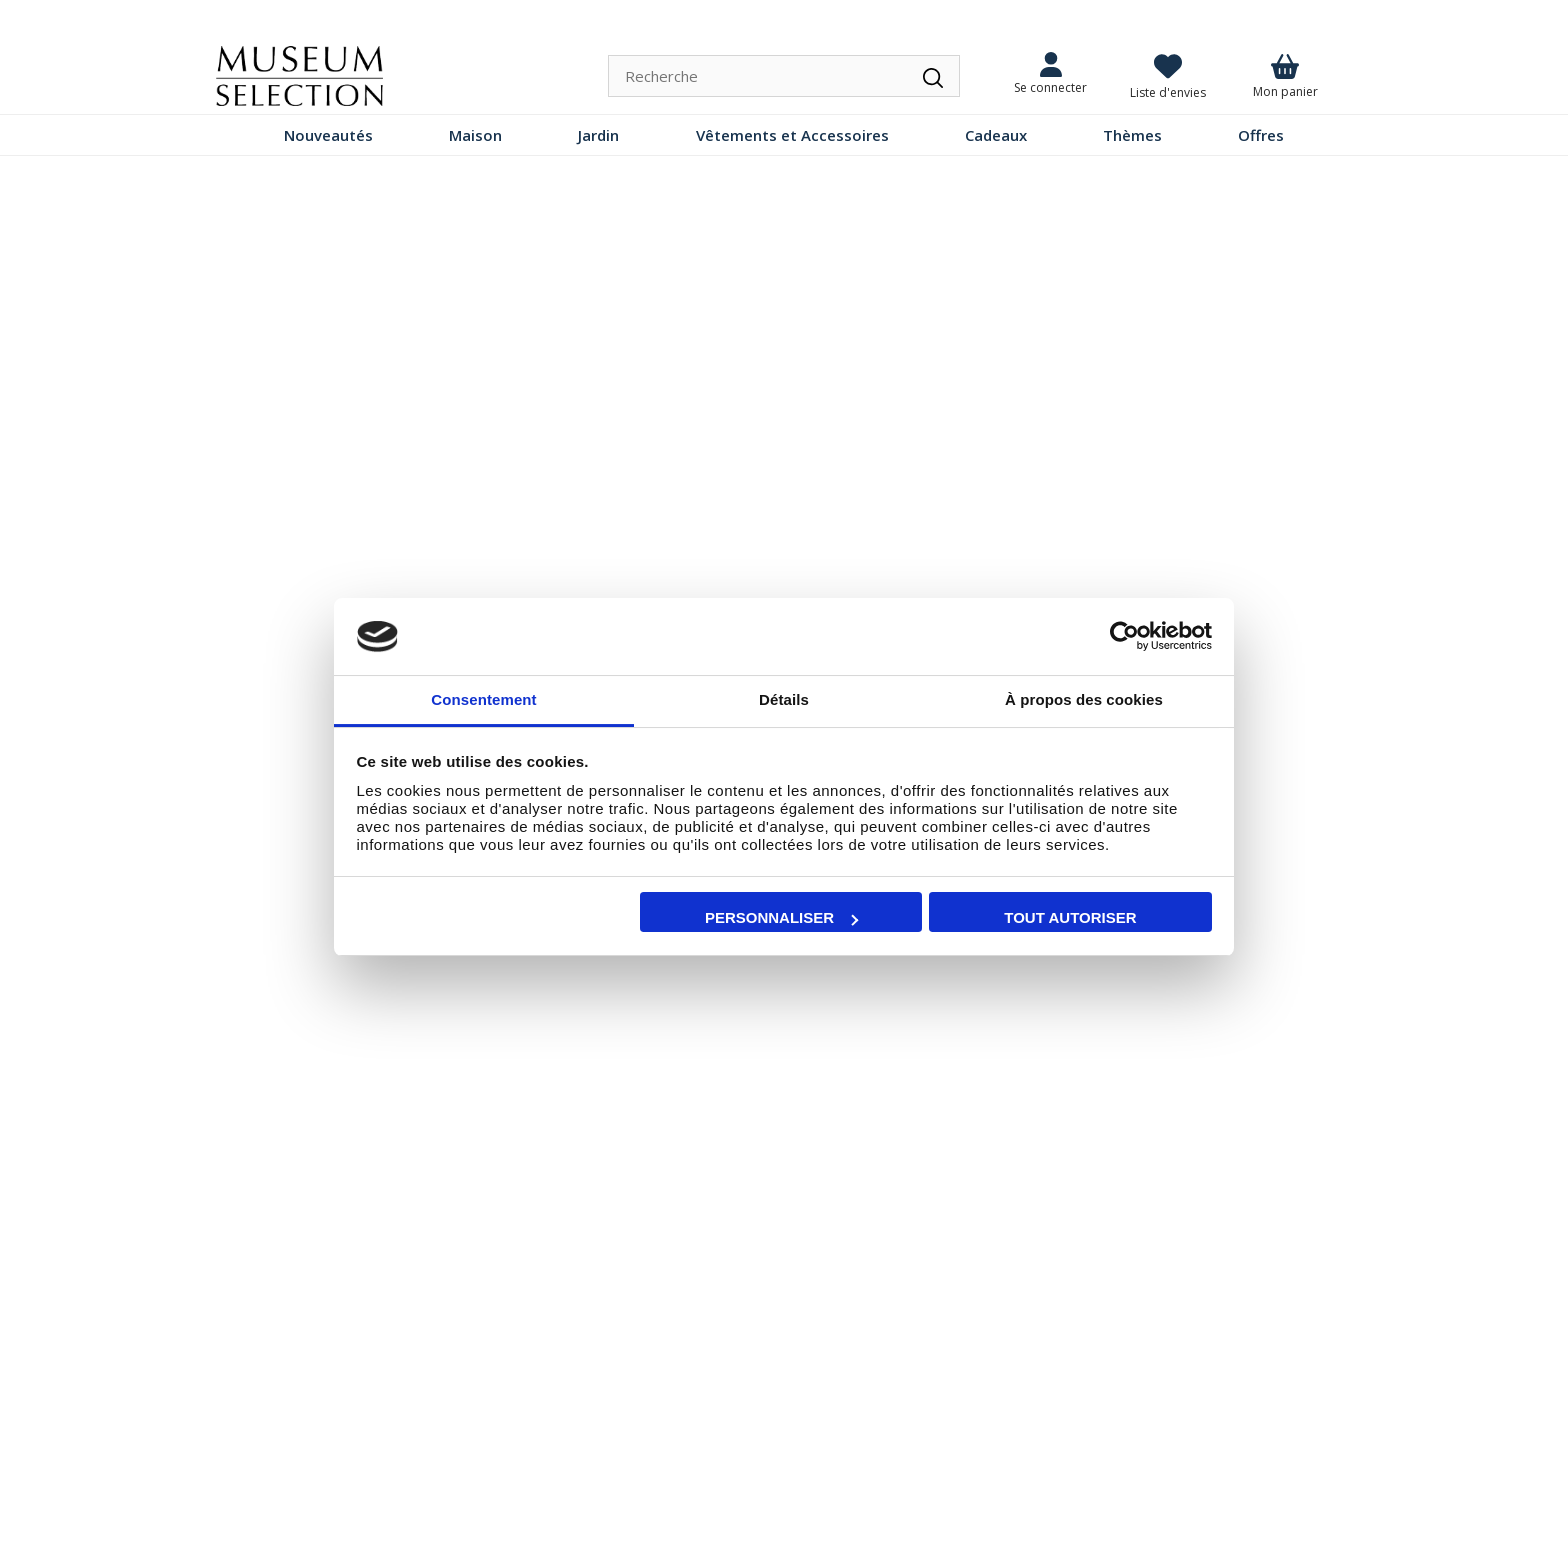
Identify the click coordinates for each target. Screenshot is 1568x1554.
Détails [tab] (784, 699)
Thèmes (1132, 135)
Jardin (598, 135)
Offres (1261, 135)
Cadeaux (996, 135)
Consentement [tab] (483, 699)
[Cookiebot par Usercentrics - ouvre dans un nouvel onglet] (1124, 637)
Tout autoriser (1070, 917)
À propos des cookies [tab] (1084, 699)
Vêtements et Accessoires (792, 135)
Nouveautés (328, 135)
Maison (475, 135)
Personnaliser (781, 917)
